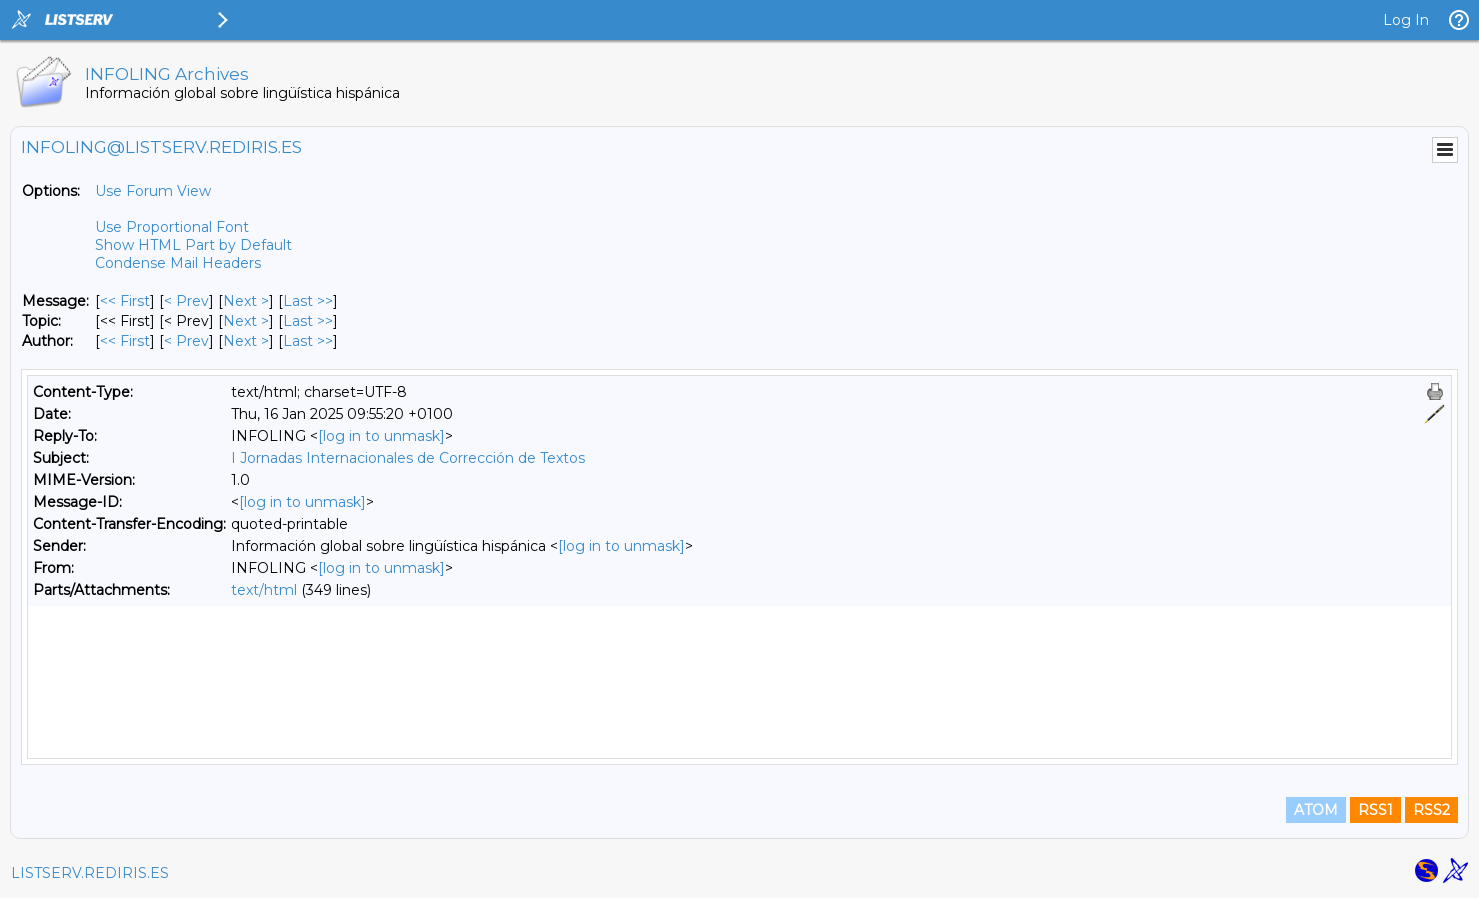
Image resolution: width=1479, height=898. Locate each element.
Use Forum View (153, 191)
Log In (1406, 20)
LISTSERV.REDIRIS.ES (90, 873)
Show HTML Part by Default (193, 245)
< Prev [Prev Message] (186, 301)
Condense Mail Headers (178, 263)
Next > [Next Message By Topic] (246, 321)
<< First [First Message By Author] (125, 341)
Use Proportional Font (172, 227)
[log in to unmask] (381, 436)
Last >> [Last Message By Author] (308, 341)
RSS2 (1431, 810)
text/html (264, 590)
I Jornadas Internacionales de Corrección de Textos (408, 458)
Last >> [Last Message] (308, 301)
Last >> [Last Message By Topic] (308, 321)
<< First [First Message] (125, 301)
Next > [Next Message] (246, 301)
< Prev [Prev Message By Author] (186, 341)
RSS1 (1375, 810)
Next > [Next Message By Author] (246, 341)
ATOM (1316, 810)
